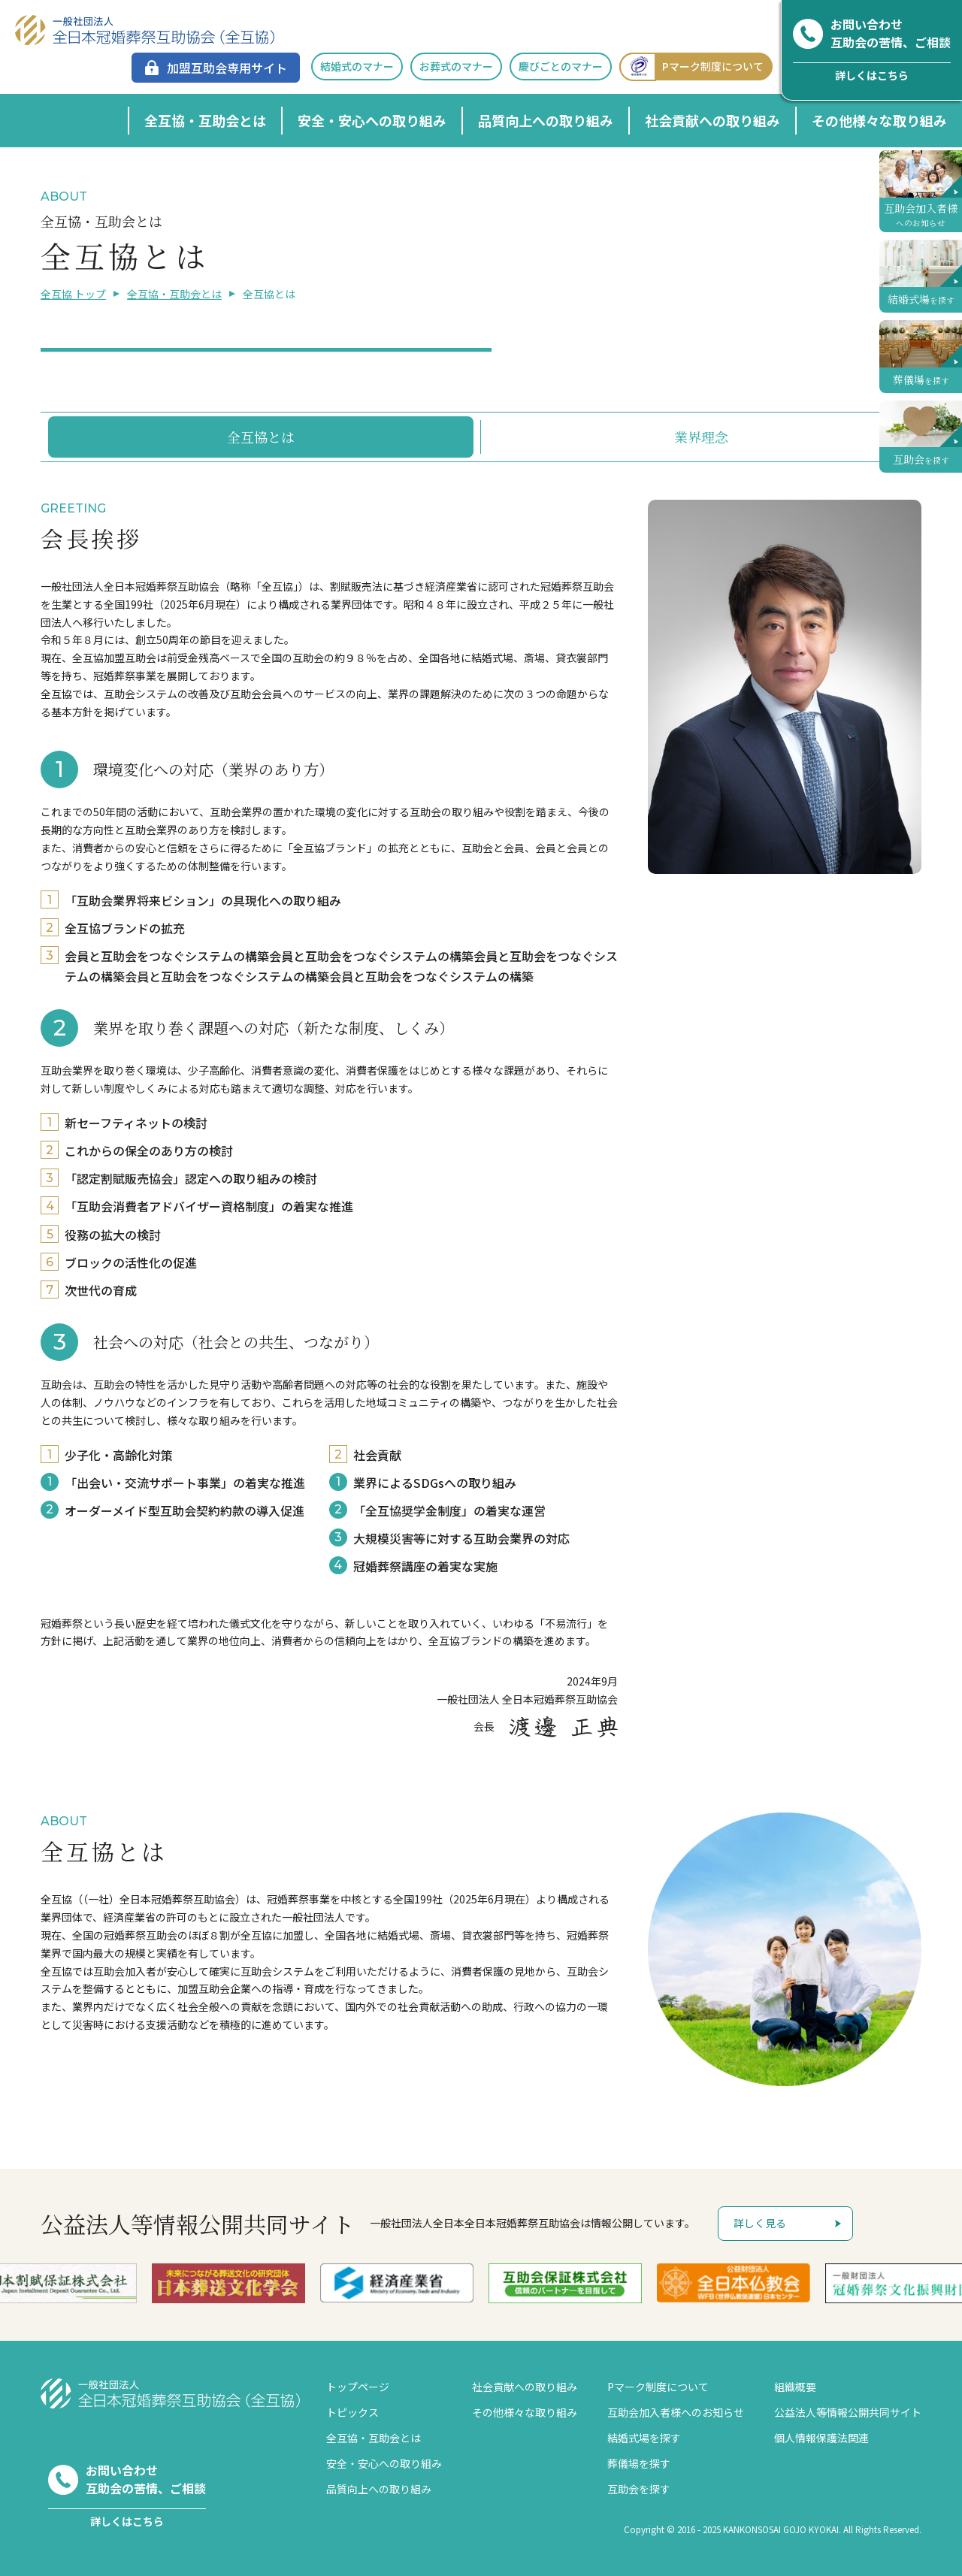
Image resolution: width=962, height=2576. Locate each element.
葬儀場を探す (638, 2463)
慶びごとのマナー (561, 66)
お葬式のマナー (456, 66)
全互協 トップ (73, 293)
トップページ (357, 2386)
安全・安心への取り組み (372, 120)
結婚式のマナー (357, 66)
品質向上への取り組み (545, 120)
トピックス (352, 2412)
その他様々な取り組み (879, 120)
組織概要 (795, 2386)
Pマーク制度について (691, 66)
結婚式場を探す (644, 2437)
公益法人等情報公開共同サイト (847, 2412)
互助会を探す (638, 2488)
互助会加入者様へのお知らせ (675, 2412)
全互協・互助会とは (205, 120)
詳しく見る (760, 2222)
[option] (84, 2283)
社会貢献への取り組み (712, 120)
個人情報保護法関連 (821, 2437)
